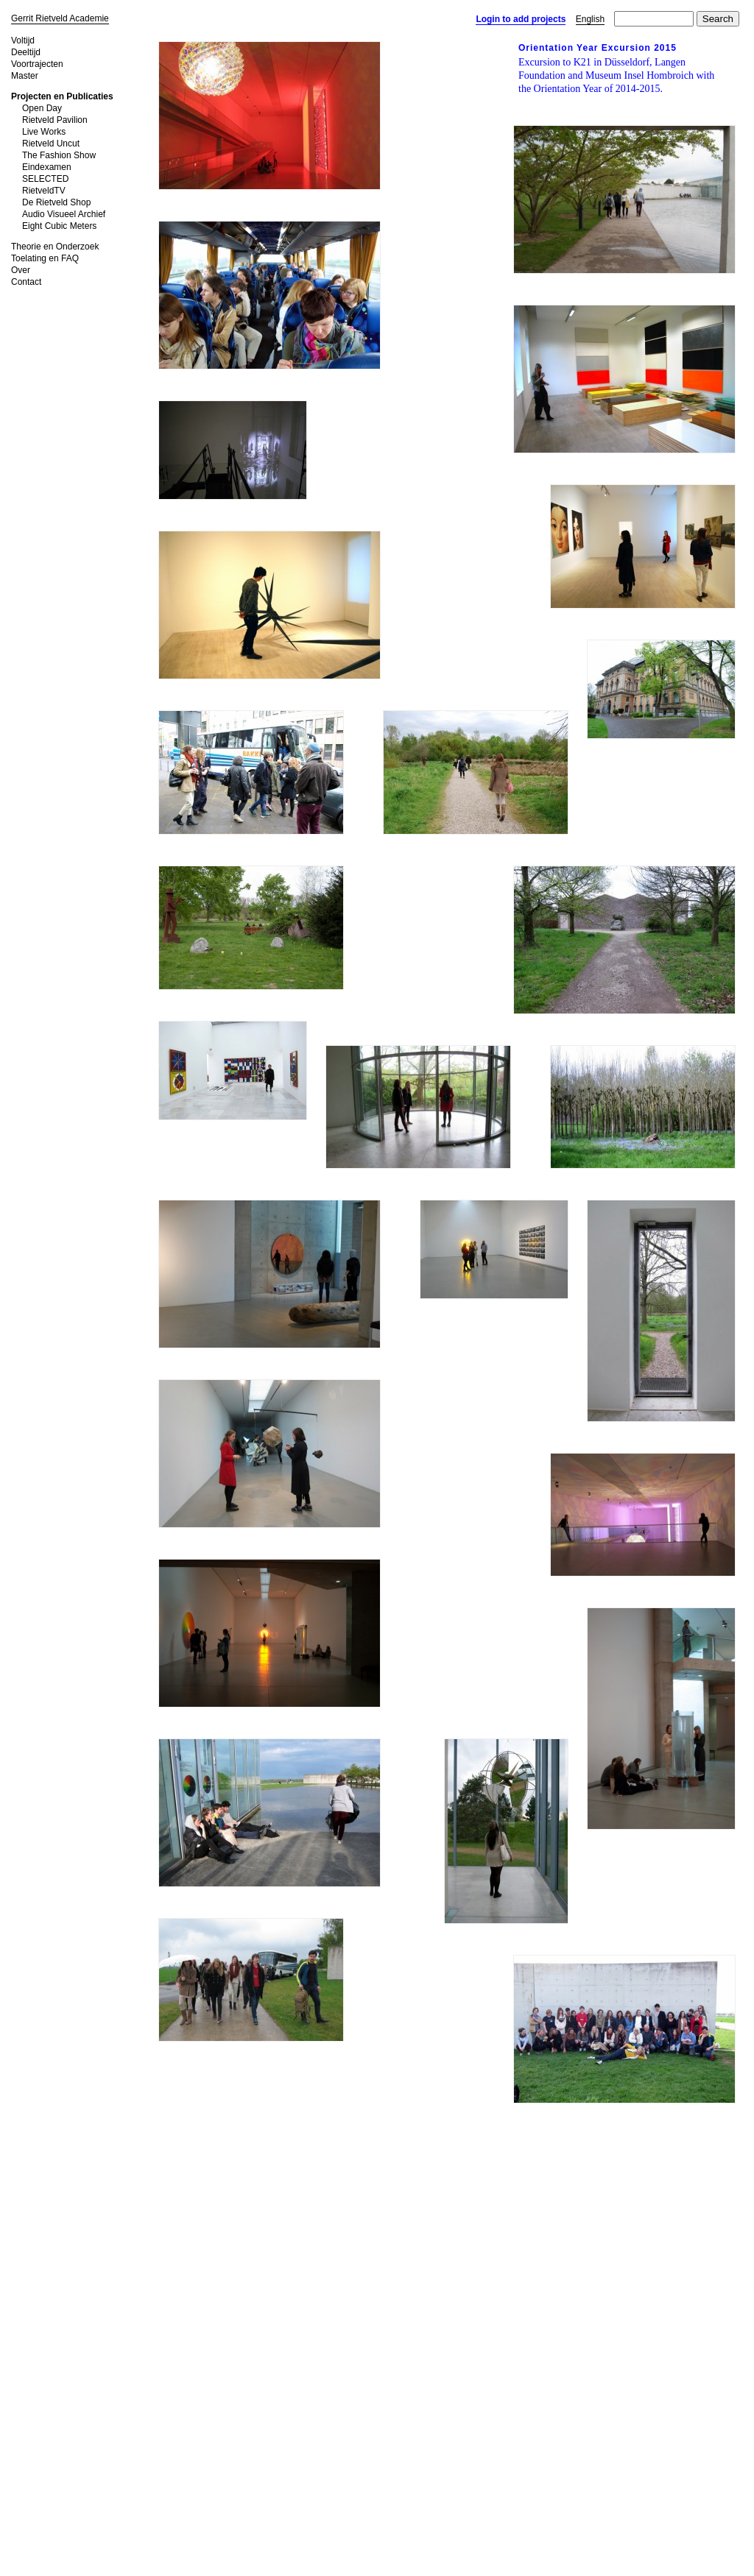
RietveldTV (44, 190)
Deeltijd (25, 52)
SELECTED (45, 179)
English (590, 19)
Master (24, 76)
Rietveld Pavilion (55, 120)
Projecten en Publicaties (62, 96)
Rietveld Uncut (51, 143)
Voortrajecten (37, 64)
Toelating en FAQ (45, 258)
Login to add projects (521, 19)
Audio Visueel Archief (63, 214)
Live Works (44, 132)
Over (20, 270)
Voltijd (23, 40)
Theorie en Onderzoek (55, 246)
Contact (26, 282)
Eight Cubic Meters (59, 226)
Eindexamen (46, 167)
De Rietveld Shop (56, 202)
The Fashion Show (59, 155)
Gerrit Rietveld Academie (60, 18)
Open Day (42, 108)
